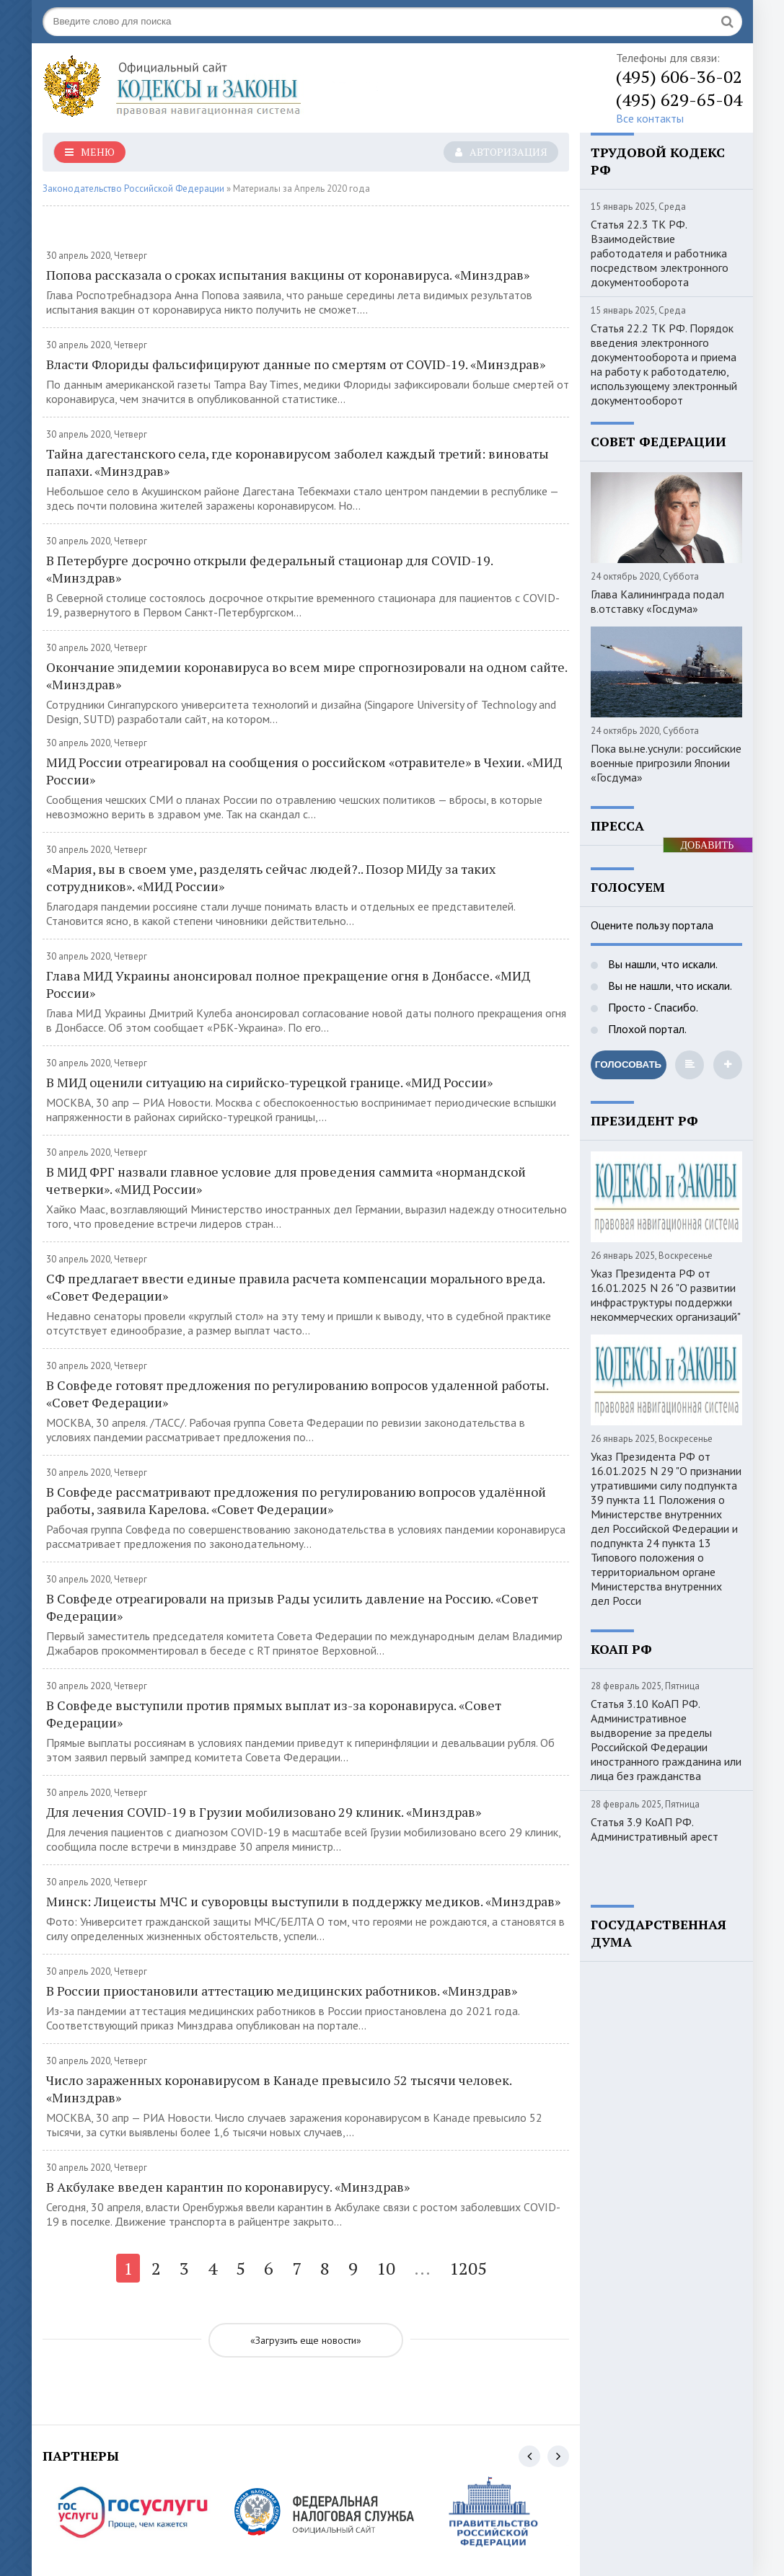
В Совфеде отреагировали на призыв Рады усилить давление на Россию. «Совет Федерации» (292, 1607)
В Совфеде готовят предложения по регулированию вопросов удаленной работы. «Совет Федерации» (297, 1393)
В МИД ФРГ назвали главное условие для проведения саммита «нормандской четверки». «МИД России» (286, 1180)
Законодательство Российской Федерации (133, 188)
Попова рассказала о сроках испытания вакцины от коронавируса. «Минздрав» (287, 274)
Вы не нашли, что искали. (668, 985)
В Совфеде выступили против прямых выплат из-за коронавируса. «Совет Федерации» (273, 1713)
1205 (468, 2268)
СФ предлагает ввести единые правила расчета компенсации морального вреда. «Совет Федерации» (295, 1287)
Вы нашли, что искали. (661, 964)
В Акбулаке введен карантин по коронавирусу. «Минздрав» (228, 2186)
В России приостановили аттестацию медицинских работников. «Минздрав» (281, 1990)
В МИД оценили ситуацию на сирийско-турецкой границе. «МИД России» (269, 1082)
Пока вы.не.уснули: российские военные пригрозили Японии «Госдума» (666, 762)
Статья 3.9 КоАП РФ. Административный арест (654, 1829)
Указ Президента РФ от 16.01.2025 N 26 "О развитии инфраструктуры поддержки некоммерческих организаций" (666, 1295)
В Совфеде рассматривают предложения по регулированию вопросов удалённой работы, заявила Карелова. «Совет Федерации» (296, 1500)
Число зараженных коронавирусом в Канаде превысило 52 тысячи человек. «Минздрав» (278, 2088)
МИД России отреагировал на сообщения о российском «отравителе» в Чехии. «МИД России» (304, 770)
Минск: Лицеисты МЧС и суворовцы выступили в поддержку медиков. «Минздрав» (303, 1901)
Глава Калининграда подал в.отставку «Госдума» (657, 601)
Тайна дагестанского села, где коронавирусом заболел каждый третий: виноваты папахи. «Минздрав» (297, 462)
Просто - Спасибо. (651, 1007)
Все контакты (650, 118)
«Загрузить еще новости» (305, 2340)
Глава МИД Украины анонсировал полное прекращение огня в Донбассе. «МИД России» (288, 984)
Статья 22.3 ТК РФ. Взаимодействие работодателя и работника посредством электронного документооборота (659, 253)
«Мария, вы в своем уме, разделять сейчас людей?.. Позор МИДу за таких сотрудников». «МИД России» (270, 877)
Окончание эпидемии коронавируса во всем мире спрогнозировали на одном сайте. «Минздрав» (306, 675)
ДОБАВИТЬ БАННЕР (707, 846)
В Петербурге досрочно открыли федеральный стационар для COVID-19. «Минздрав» (269, 569)
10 (385, 2268)
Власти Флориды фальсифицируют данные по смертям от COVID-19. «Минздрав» (295, 364)
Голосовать (628, 1064)
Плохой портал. (646, 1029)
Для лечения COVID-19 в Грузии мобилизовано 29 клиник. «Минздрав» (263, 1811)
